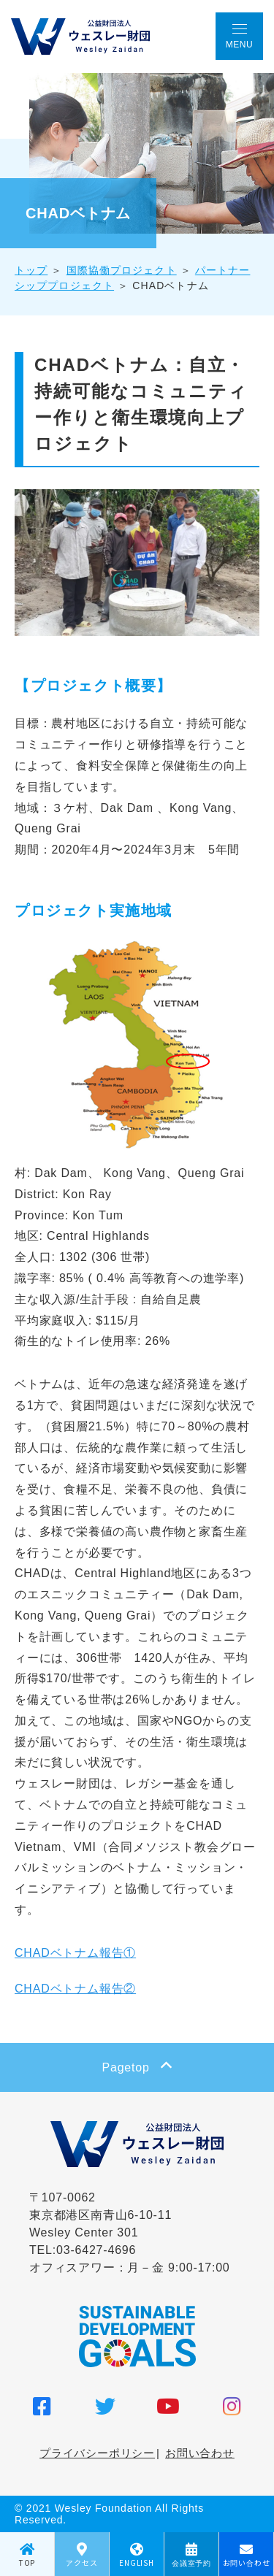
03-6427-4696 (96, 2250)
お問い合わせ (200, 2453)
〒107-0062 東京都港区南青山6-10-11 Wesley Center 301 (100, 2215)
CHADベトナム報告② (75, 1988)
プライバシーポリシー (97, 2453)
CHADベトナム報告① (75, 1953)
